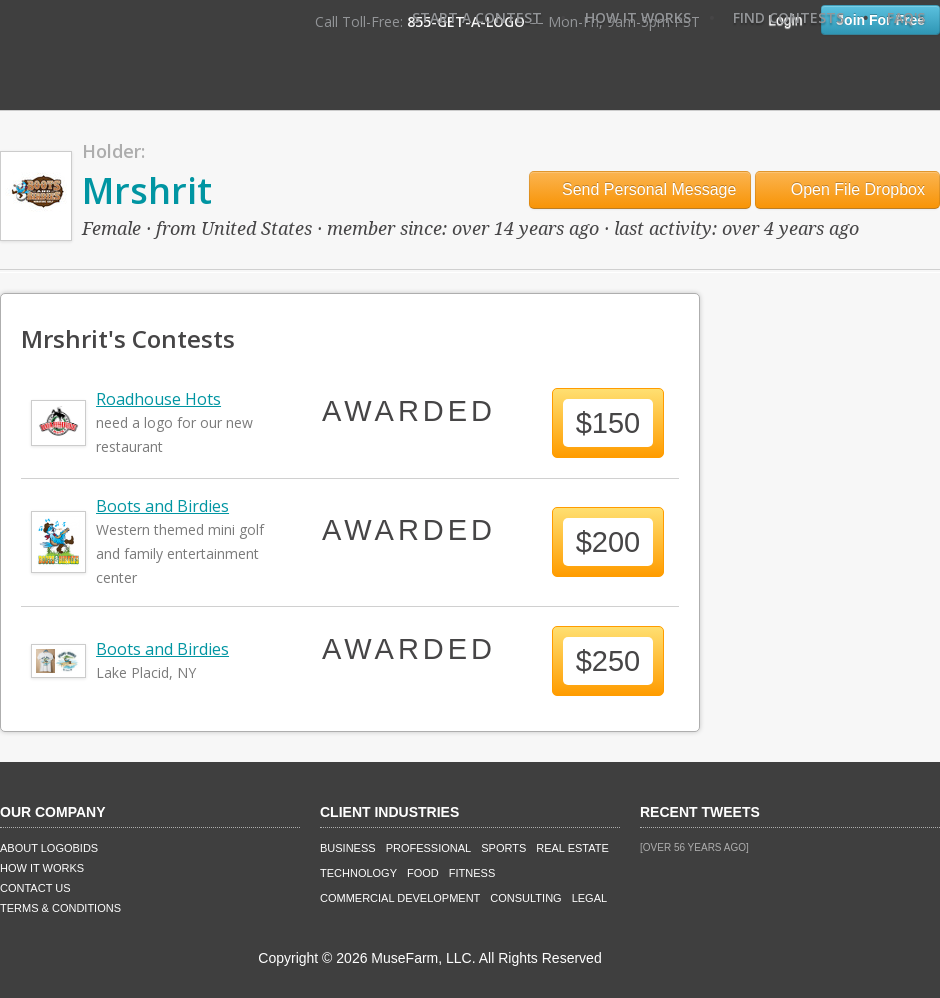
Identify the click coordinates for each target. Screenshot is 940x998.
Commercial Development (400, 898)
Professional (429, 848)
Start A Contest (477, 17)
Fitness (472, 873)
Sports (503, 848)
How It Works (638, 17)
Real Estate (572, 848)
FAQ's (906, 17)
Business (348, 848)
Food (423, 873)
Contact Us (35, 888)
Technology (358, 873)
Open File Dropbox (847, 189)
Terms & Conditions (60, 908)
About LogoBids (49, 848)
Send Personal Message (640, 189)
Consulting (525, 898)
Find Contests (788, 17)
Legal (589, 898)
